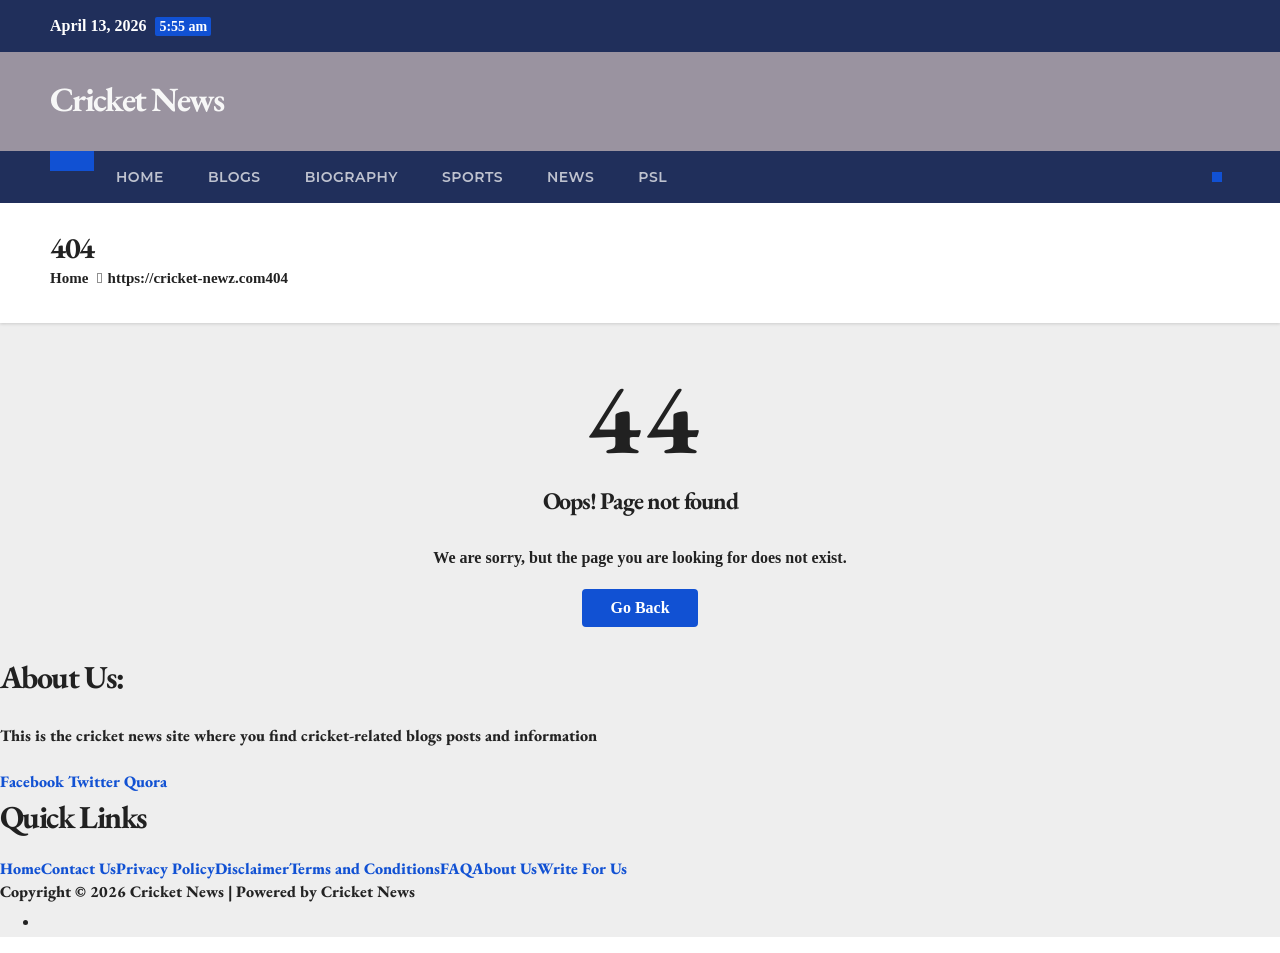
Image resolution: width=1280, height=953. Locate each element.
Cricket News (137, 99)
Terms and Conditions (364, 869)
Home (140, 177)
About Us (504, 869)
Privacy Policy (165, 869)
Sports (472, 177)
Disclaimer (252, 869)
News (570, 177)
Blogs (234, 177)
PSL (652, 177)
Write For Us (582, 869)
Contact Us (78, 869)
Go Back (639, 607)
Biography (351, 177)
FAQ (456, 869)
